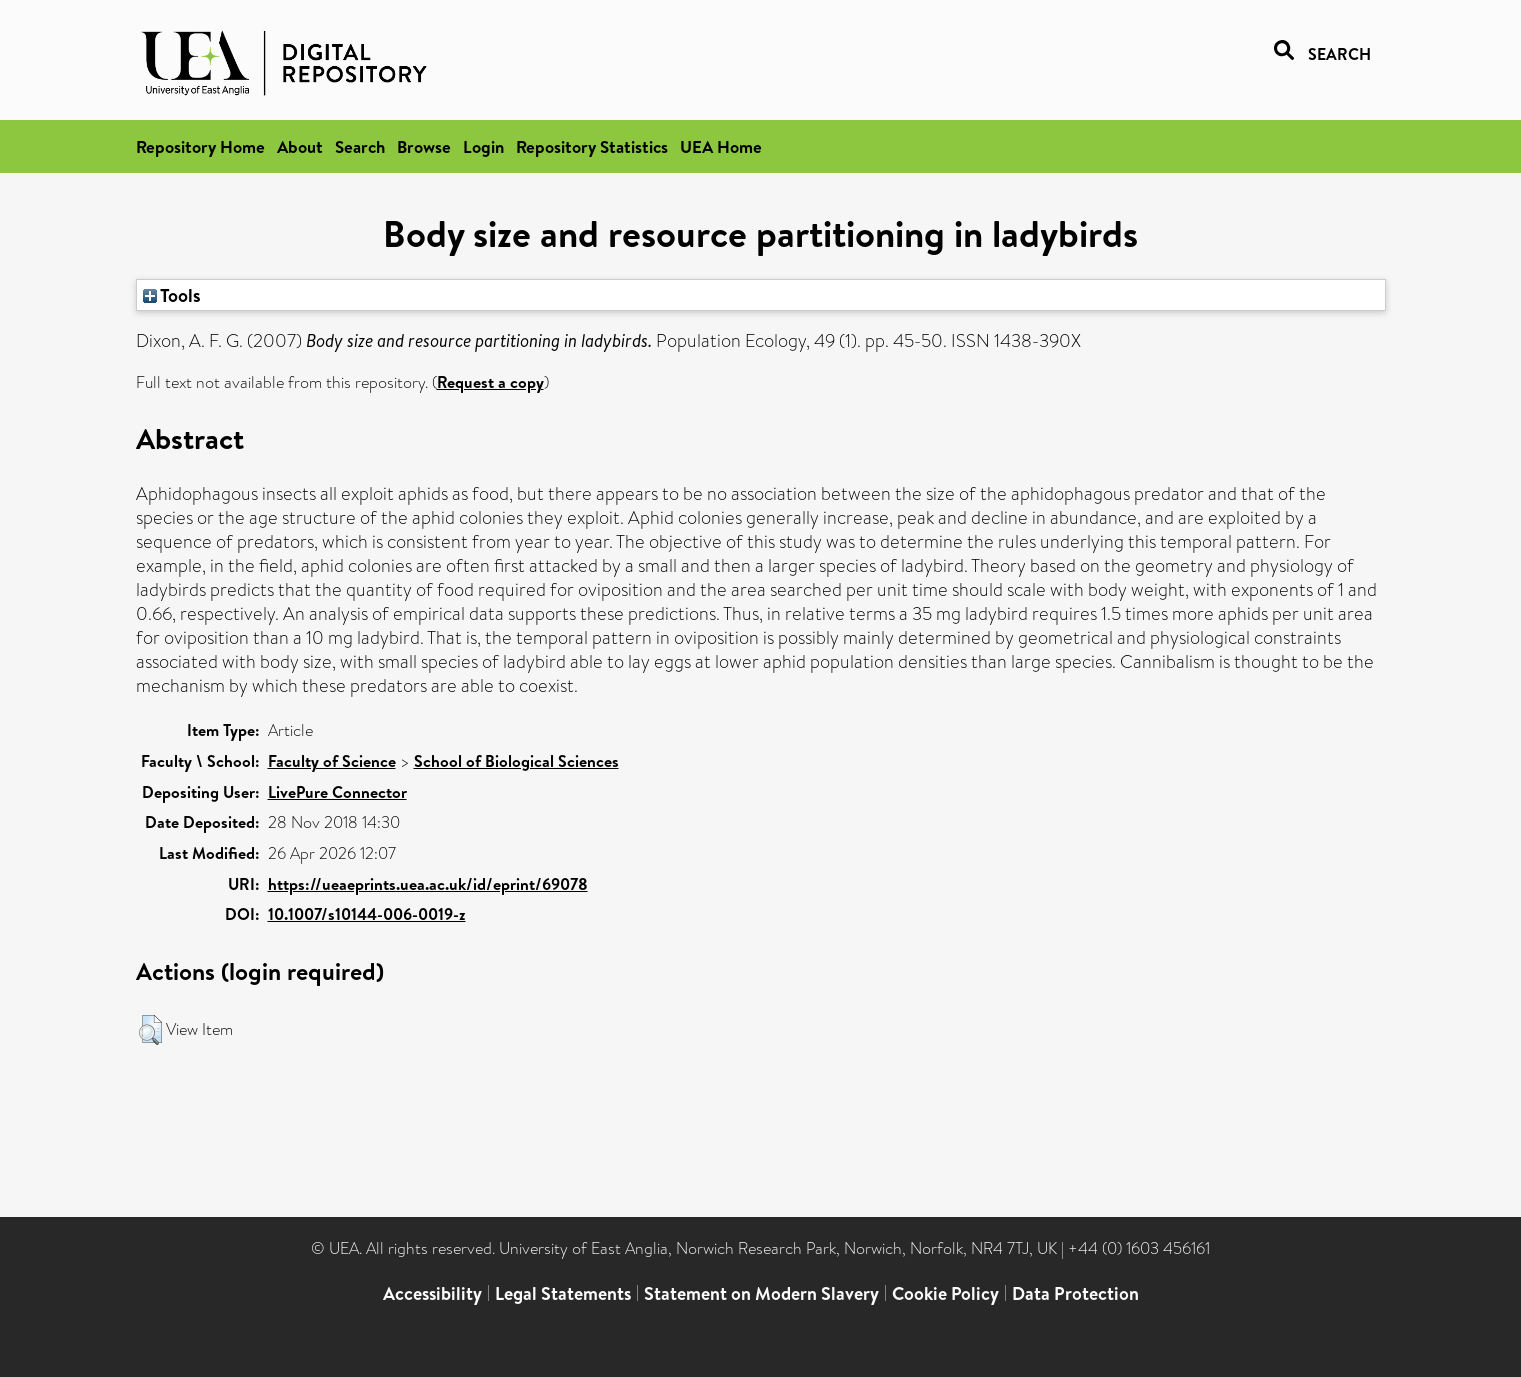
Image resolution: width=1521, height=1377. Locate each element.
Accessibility (432, 1293)
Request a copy (490, 382)
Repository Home (200, 146)
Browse (424, 146)
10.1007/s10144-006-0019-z (367, 914)
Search (360, 146)
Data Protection (1075, 1293)
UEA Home (721, 146)
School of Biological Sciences (516, 761)
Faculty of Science (332, 761)
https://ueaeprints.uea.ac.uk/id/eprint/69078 (428, 884)
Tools (172, 295)
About (300, 146)
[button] (150, 1030)
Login (483, 146)
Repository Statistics (592, 146)
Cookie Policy (945, 1293)
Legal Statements (563, 1293)
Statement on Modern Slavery (761, 1293)
